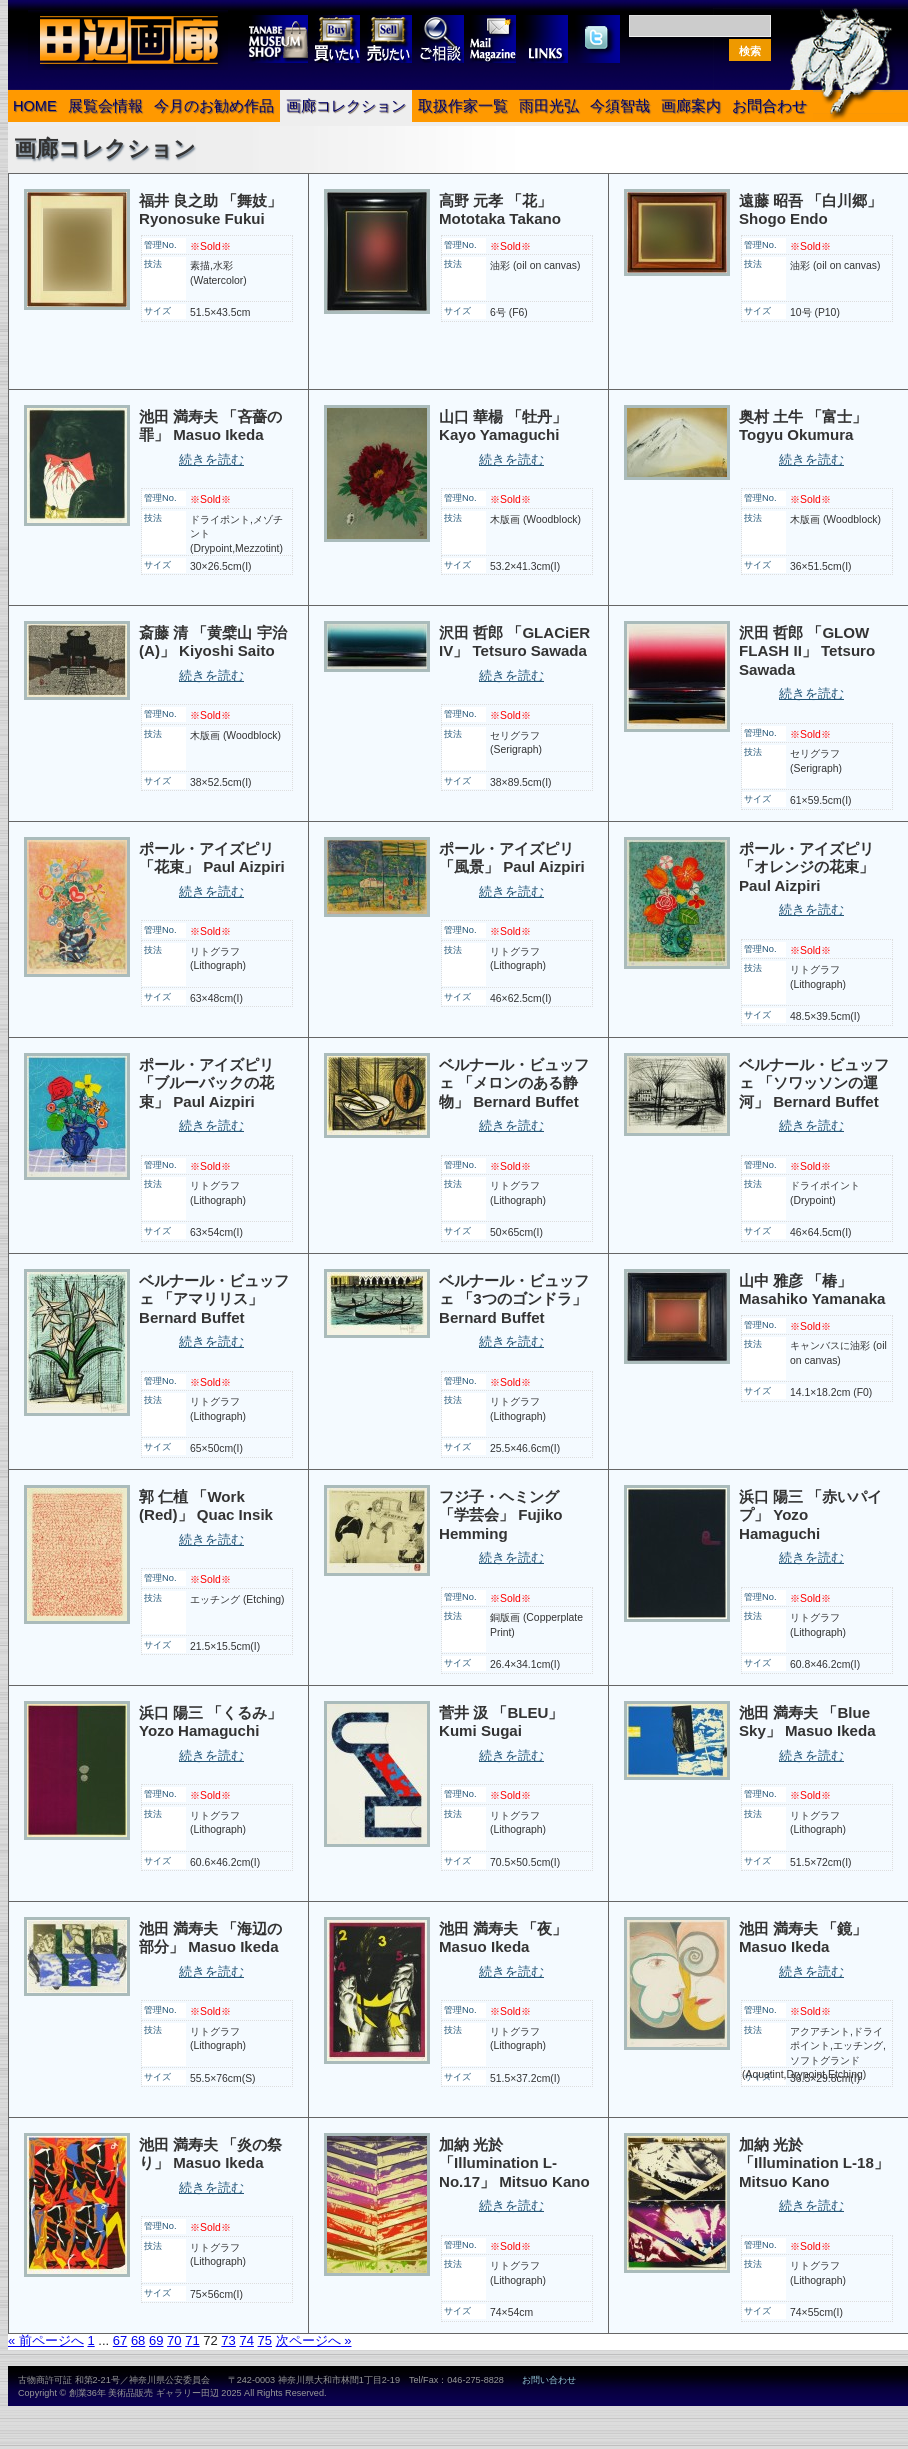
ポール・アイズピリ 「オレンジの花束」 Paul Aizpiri (806, 867)
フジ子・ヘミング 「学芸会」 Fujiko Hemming (501, 1515)
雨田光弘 (549, 106)
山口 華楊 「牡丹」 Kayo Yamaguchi (503, 426)
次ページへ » (314, 2340)
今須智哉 (620, 106)
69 (156, 2340)
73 (228, 2340)
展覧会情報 (105, 106)
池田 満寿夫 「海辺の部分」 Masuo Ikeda (210, 1938)
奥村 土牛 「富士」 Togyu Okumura (803, 426)
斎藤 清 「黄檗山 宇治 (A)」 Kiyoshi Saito (213, 642)
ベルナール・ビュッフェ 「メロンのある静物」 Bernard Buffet (514, 1083)
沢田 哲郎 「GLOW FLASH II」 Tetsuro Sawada (807, 651)
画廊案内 (691, 106)
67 (120, 2340)
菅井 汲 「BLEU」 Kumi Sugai (501, 1722)
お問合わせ (769, 106)
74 (246, 2340)
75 (265, 2340)
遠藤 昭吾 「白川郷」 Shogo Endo (810, 210)
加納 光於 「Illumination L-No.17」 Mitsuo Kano (514, 2163)
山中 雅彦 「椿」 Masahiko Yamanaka (812, 1290)
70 (174, 2340)
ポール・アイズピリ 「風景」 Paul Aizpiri (512, 858)
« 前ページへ (46, 2340)
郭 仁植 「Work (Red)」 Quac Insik (206, 1506)
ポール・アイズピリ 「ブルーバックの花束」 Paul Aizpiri (206, 1083)
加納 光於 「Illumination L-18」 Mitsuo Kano (814, 2163)
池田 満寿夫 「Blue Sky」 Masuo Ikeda (807, 1722)
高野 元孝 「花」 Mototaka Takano (500, 210)
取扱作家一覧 (463, 106)
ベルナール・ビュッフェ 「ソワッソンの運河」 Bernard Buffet (814, 1083)
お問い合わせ (549, 2380)
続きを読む (211, 459)
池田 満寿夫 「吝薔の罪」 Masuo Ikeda (210, 426)
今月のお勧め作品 (214, 106)
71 (192, 2340)
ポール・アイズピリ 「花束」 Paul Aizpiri (212, 858)
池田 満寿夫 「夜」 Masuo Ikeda (503, 1938)
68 (138, 2340)
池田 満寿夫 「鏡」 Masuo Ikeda (803, 1938)
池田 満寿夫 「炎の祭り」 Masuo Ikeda (210, 2154)
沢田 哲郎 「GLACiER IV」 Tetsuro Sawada (514, 642)
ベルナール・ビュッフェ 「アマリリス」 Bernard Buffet (214, 1299)
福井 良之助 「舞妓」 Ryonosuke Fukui (210, 210)
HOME (35, 106)
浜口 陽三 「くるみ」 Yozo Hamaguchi (210, 1722)
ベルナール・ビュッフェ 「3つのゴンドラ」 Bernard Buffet (514, 1299)
